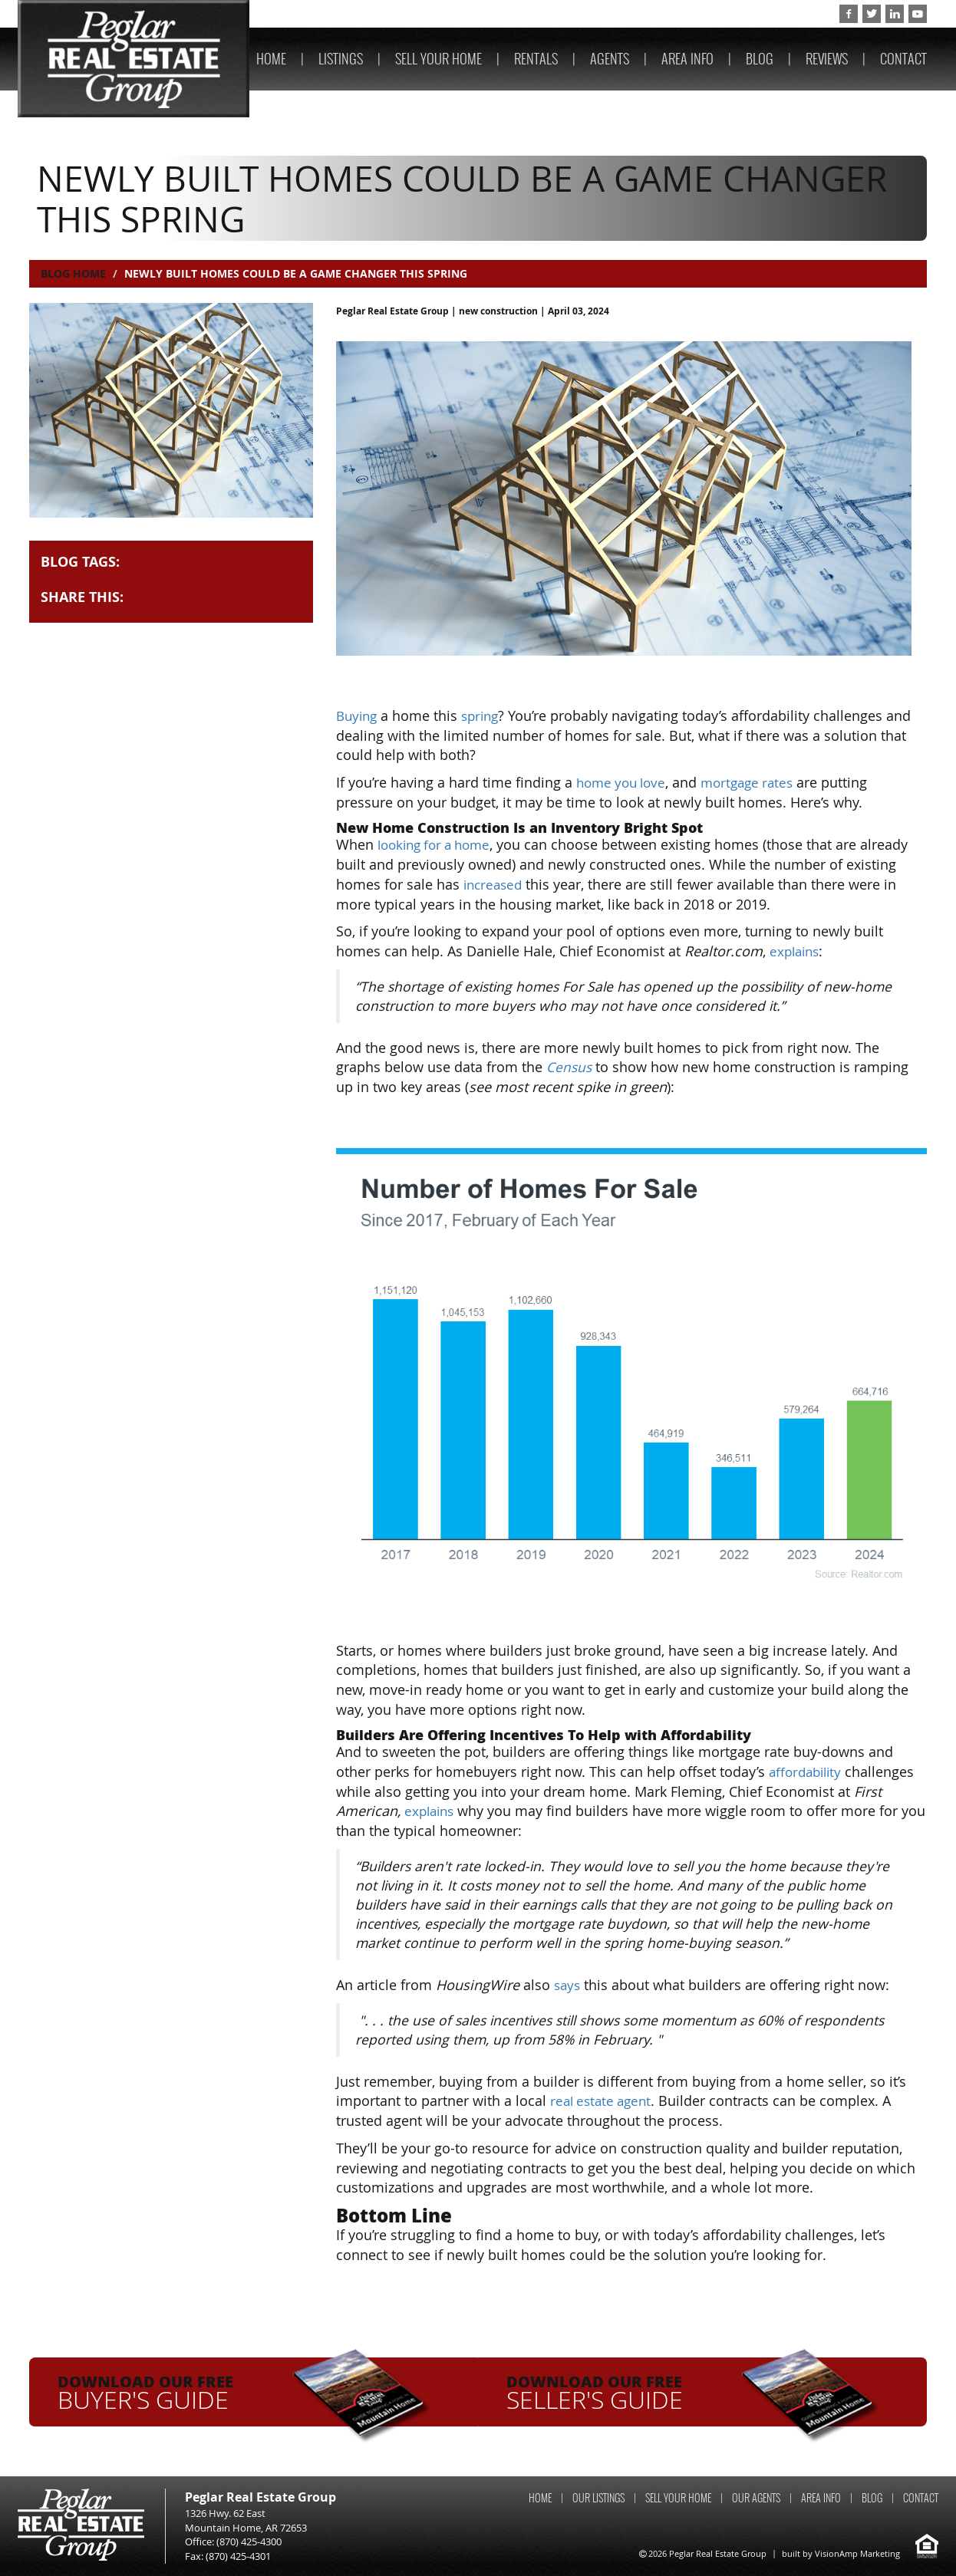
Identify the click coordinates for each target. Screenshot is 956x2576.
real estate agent (604, 2100)
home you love (624, 782)
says (568, 1985)
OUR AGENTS (756, 2498)
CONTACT (903, 58)
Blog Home (73, 273)
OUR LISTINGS (598, 2498)
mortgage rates (756, 782)
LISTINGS (340, 58)
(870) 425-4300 (785, 14)
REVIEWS (827, 58)
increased (494, 884)
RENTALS (536, 58)
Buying (358, 715)
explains (796, 951)
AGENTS (609, 58)
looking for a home (438, 844)
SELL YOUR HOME (438, 58)
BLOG (759, 58)
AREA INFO (687, 58)
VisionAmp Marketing (857, 2553)
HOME (271, 58)
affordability (808, 1771)
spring (485, 715)
